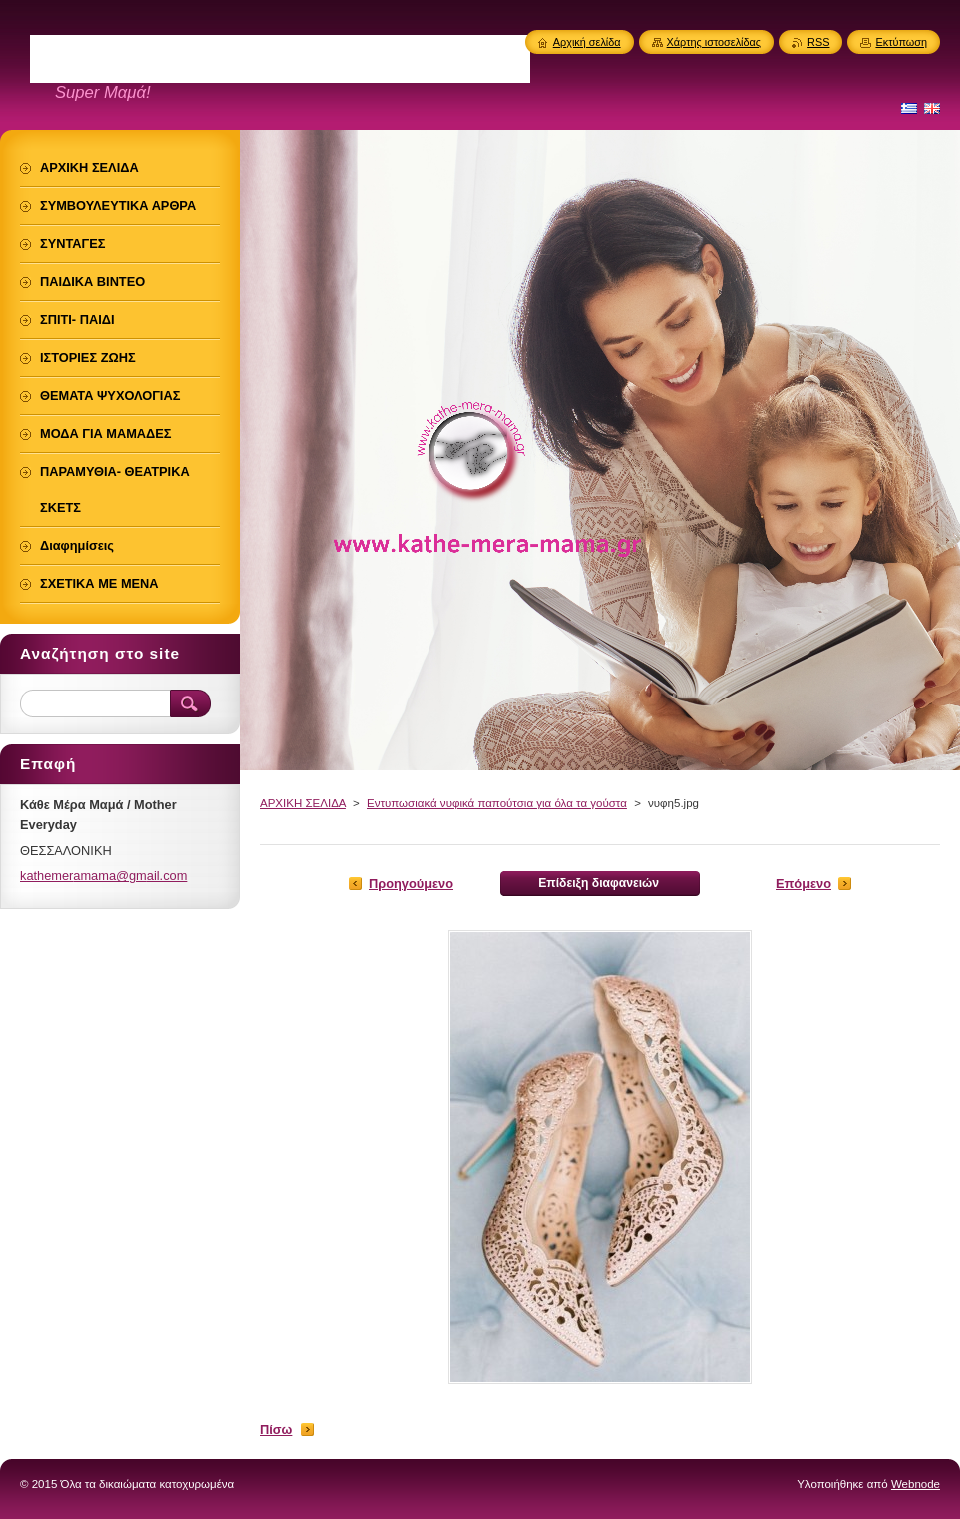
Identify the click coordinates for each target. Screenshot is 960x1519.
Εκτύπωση (901, 42)
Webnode (915, 1484)
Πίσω (276, 1429)
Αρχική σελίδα (587, 42)
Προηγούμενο (411, 883)
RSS (818, 42)
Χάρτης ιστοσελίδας (714, 42)
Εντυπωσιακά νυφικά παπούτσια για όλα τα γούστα (497, 803)
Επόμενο (803, 883)
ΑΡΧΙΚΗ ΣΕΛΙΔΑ (303, 803)
